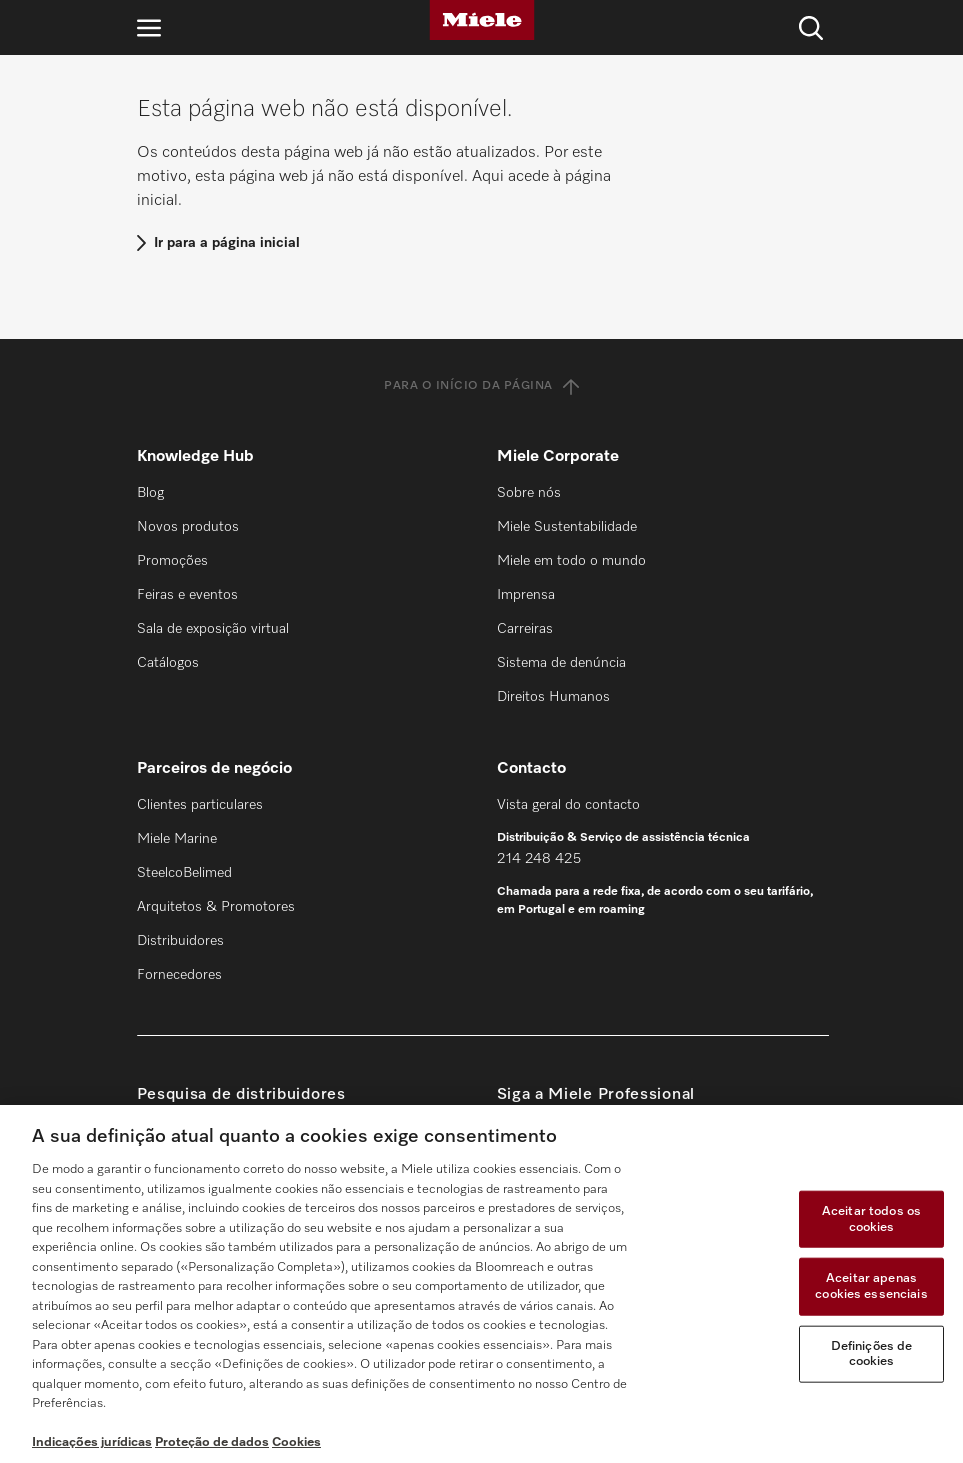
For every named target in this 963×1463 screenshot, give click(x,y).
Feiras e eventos (187, 595)
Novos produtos (188, 527)
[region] (481, 1284)
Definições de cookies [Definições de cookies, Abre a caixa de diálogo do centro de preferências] (872, 1353)
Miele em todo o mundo (571, 561)
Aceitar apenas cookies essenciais (871, 1286)
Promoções (172, 561)
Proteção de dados (212, 1442)
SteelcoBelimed (184, 873)
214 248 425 (539, 859)
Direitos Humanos (553, 697)
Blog (150, 493)
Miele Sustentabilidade (567, 527)
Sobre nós (529, 493)
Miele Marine (177, 839)
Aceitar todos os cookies (871, 1219)
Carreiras (525, 629)
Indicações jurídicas (92, 1442)
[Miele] (482, 20)
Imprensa (526, 595)
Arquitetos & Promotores (216, 907)
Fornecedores (179, 975)
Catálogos (168, 663)
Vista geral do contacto (568, 805)
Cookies (296, 1442)
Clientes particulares (200, 805)
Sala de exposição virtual (213, 629)
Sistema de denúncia (561, 663)
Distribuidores (180, 941)
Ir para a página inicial (227, 243)
